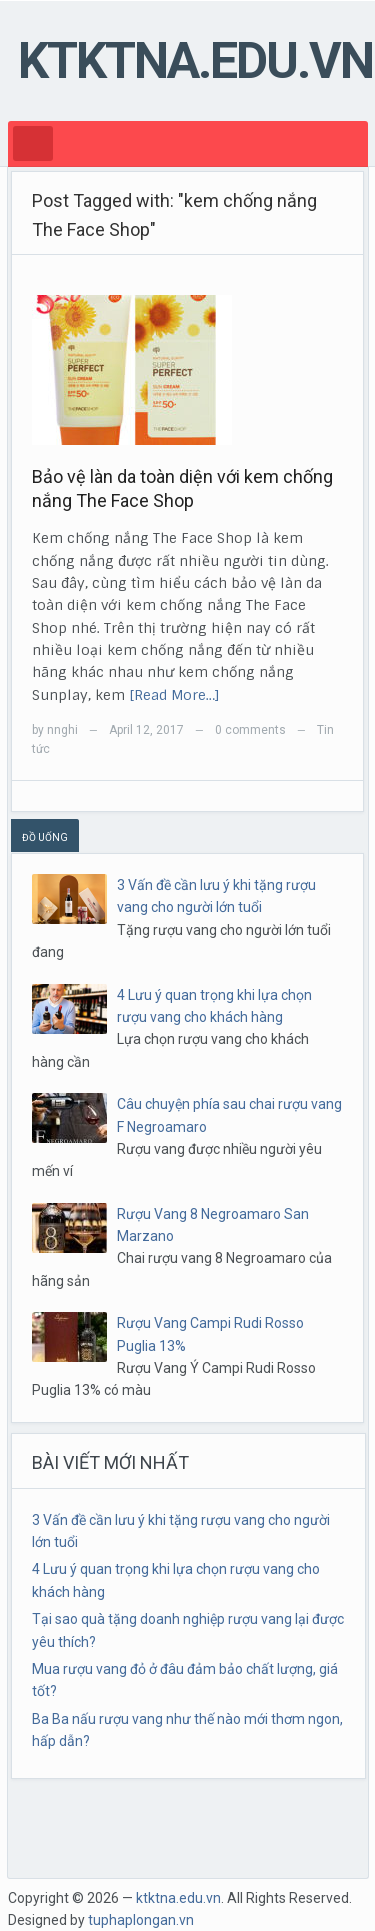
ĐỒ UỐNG (45, 837)
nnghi (62, 730)
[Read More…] (174, 695)
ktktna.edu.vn (195, 61)
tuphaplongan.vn (141, 1920)
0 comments (250, 730)
